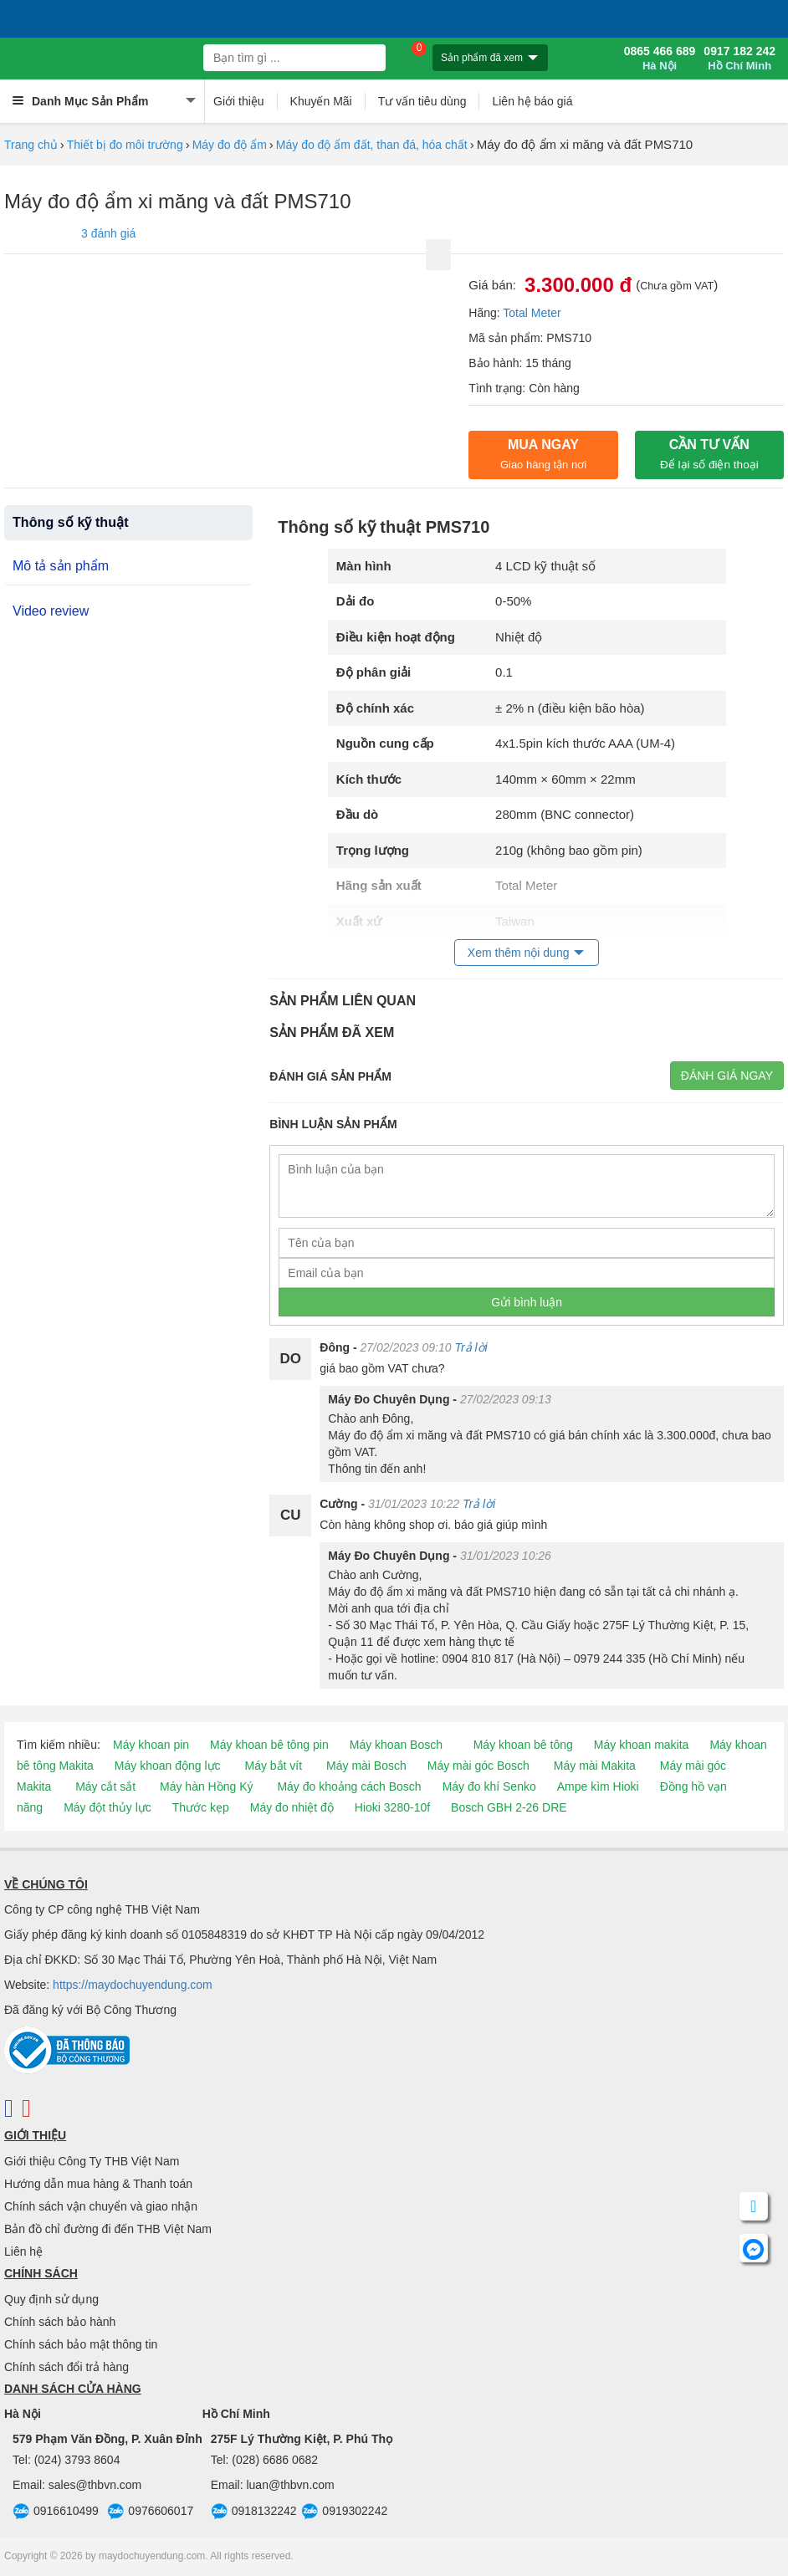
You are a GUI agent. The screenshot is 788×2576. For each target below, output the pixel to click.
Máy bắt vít (273, 1765)
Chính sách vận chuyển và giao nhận (100, 2206)
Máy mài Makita (595, 1765)
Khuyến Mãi (321, 101)
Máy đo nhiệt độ (292, 1807)
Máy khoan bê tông (523, 1744)
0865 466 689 (660, 58)
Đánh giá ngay (727, 1075)
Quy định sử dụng (51, 2299)
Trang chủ (31, 144)
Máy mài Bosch (366, 1765)
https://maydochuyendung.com (132, 1984)
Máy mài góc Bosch (478, 1765)
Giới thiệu (238, 101)
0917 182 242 (739, 58)
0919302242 (344, 2511)
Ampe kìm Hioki (598, 1786)
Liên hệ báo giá (532, 101)
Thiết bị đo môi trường (125, 144)
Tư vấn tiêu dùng (422, 101)
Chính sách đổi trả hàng (66, 2367)
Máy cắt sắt (105, 1786)
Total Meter (531, 312)
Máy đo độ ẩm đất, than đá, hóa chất (372, 144)
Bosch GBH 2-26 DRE (509, 1807)
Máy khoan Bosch (396, 1744)
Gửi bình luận (526, 1302)
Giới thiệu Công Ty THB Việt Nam (91, 2161)
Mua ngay (543, 454)
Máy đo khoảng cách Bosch (349, 1786)
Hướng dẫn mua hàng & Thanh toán (98, 2183)
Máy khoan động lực (168, 1765)
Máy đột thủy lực (107, 1807)
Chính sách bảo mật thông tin (80, 2344)
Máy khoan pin (151, 1744)
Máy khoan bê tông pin (269, 1744)
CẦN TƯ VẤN (709, 454)
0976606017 (150, 2511)
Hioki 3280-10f (392, 1807)
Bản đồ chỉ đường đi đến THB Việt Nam (108, 2229)
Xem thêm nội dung (519, 952)
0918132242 (254, 2511)
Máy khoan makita (641, 1744)
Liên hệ (23, 2251)
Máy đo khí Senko (489, 1786)
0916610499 (56, 2511)
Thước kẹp (200, 1807)
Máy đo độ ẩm (229, 144)
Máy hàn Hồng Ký (206, 1786)
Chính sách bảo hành (59, 2321)
